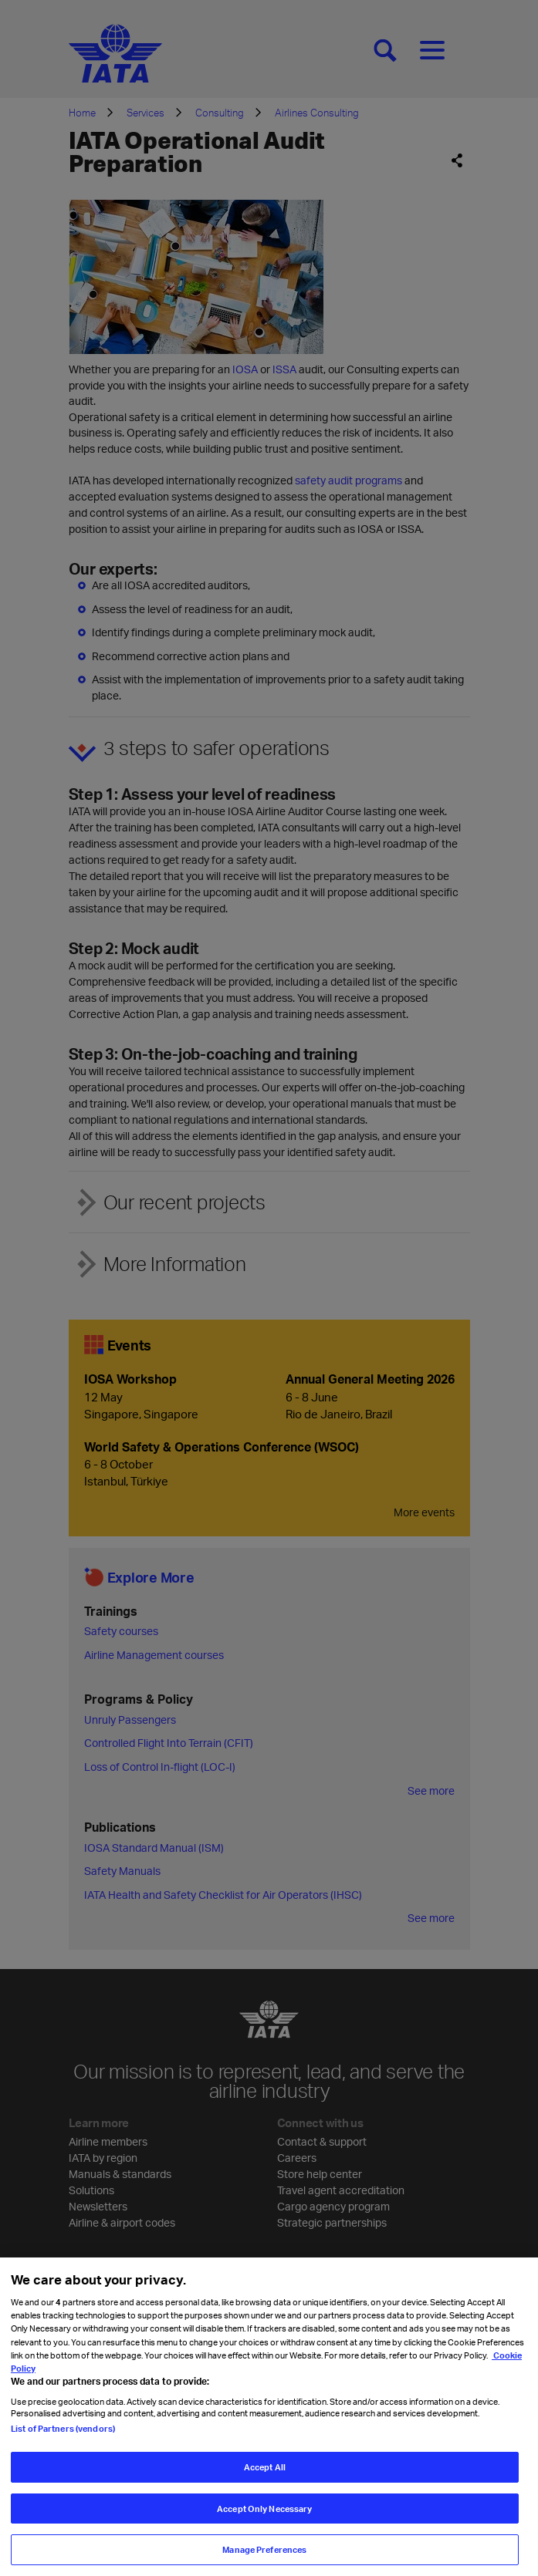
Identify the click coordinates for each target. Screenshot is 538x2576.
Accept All (265, 2467)
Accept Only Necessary (264, 2508)
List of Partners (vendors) (63, 2428)
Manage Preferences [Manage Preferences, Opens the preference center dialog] (264, 2549)
